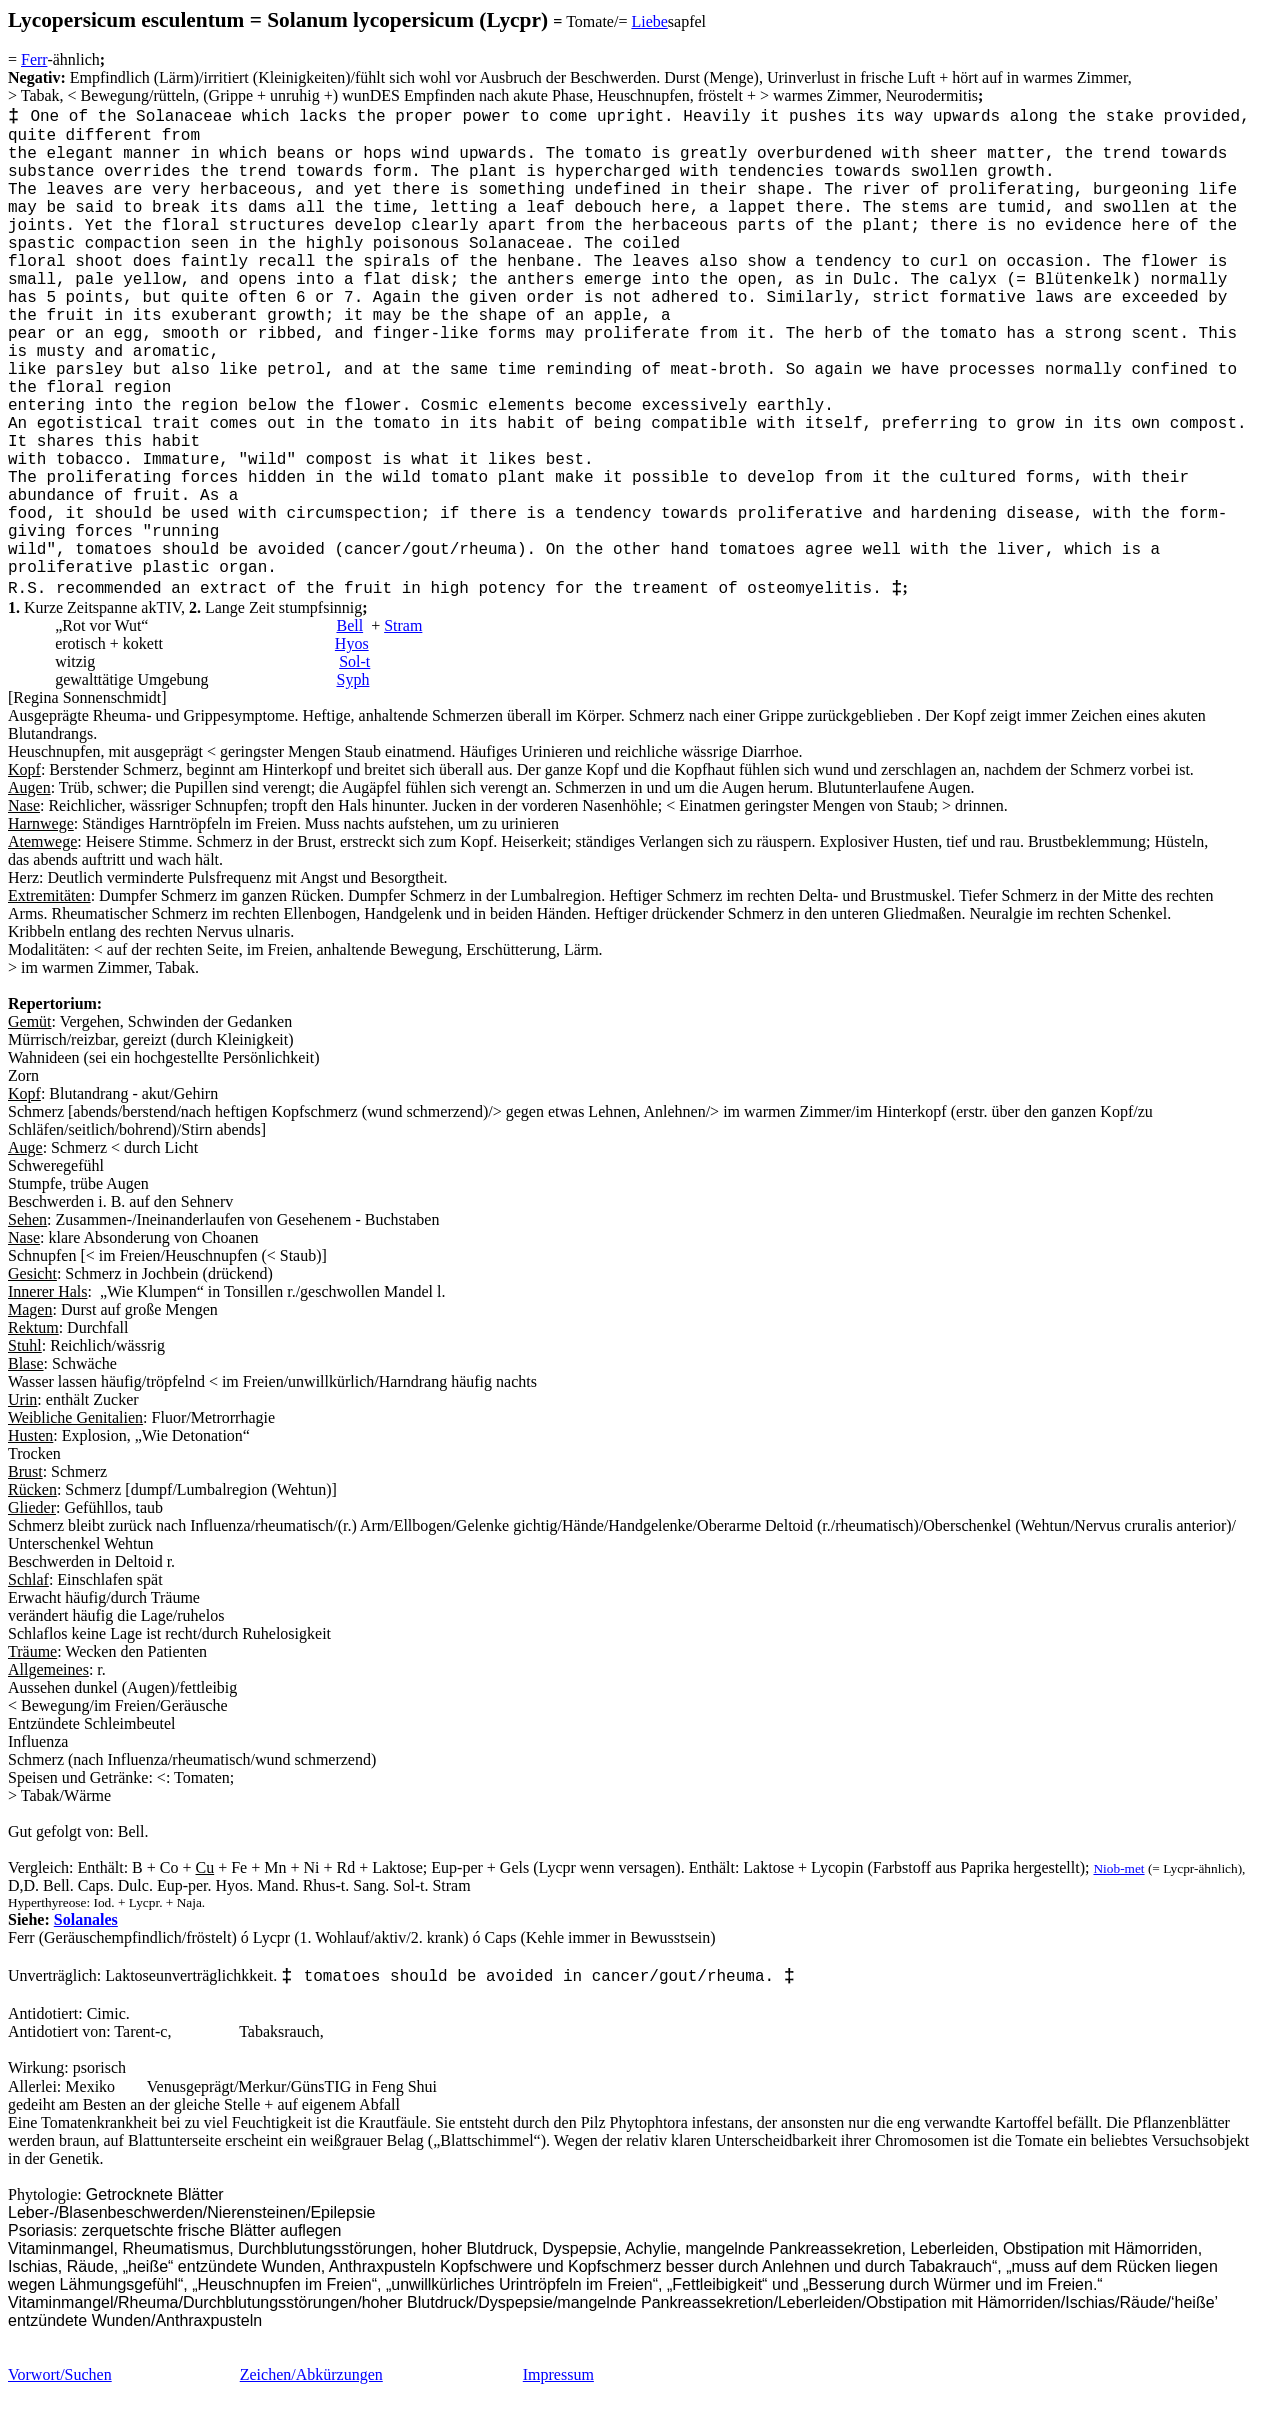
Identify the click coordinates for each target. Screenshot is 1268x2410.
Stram (403, 625)
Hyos (352, 643)
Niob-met (1118, 1868)
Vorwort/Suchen (60, 2374)
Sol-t (354, 661)
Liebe (649, 21)
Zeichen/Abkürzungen (311, 2374)
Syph (352, 679)
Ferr (34, 59)
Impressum (558, 2374)
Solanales (86, 1919)
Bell (349, 625)
